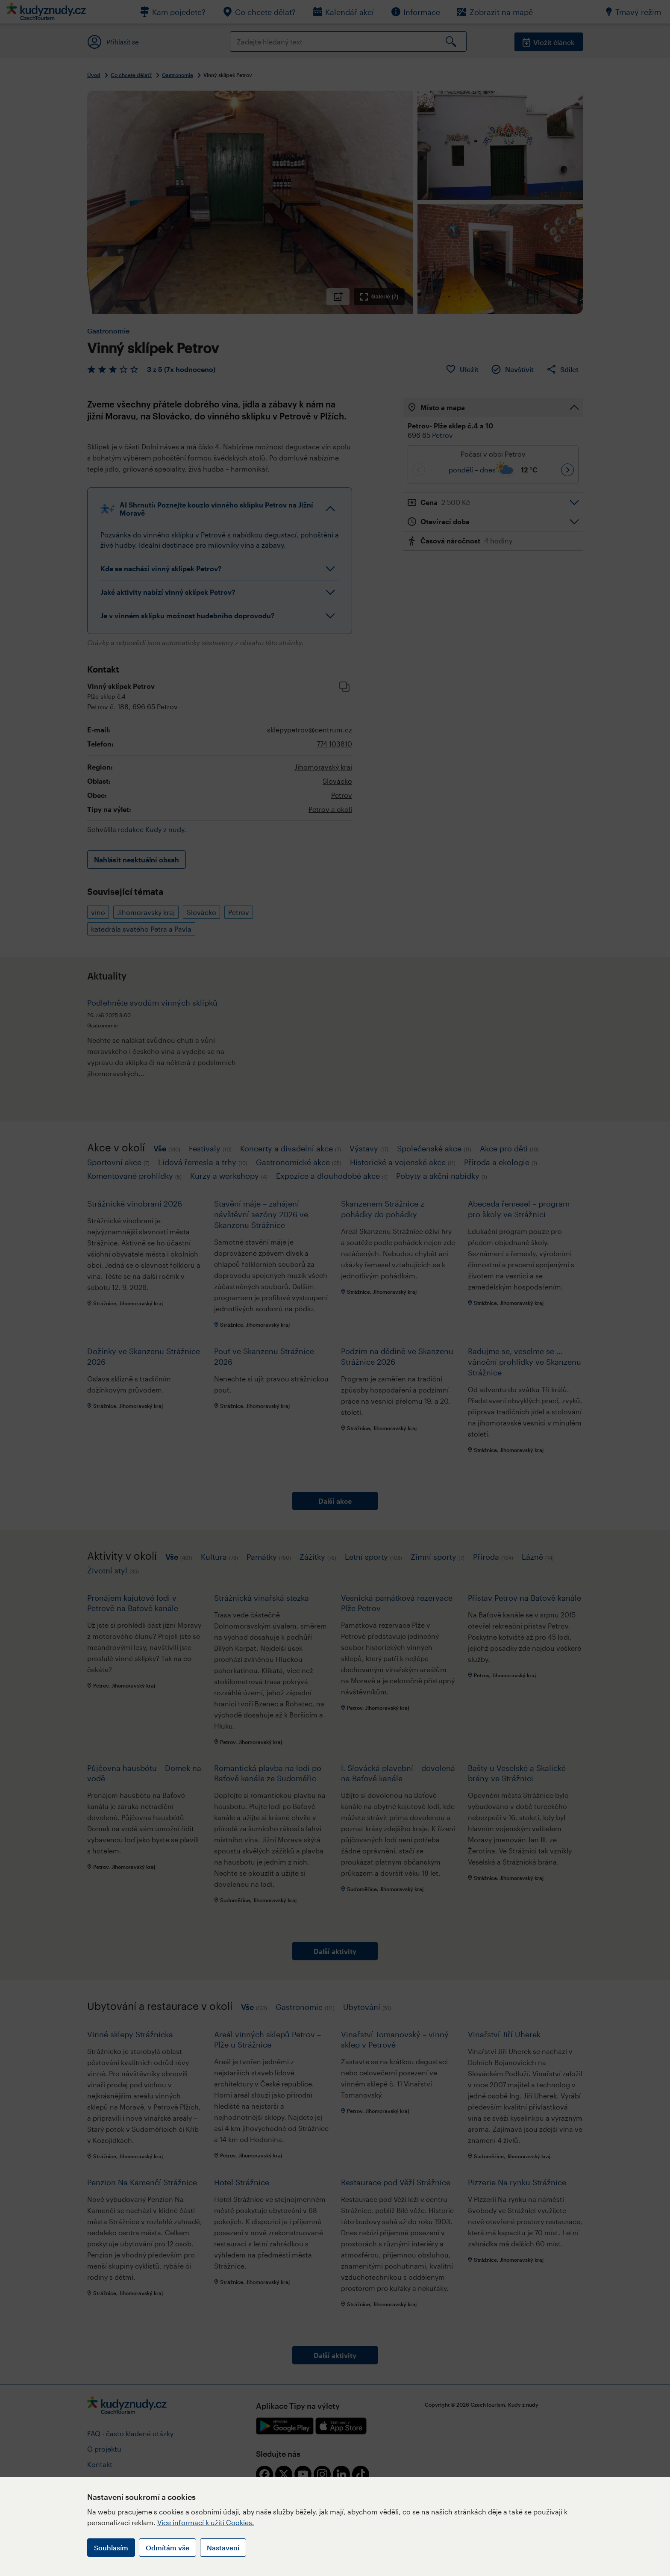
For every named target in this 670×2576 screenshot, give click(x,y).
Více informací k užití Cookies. (205, 2522)
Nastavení (223, 2548)
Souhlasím (111, 2548)
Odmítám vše (167, 2548)
